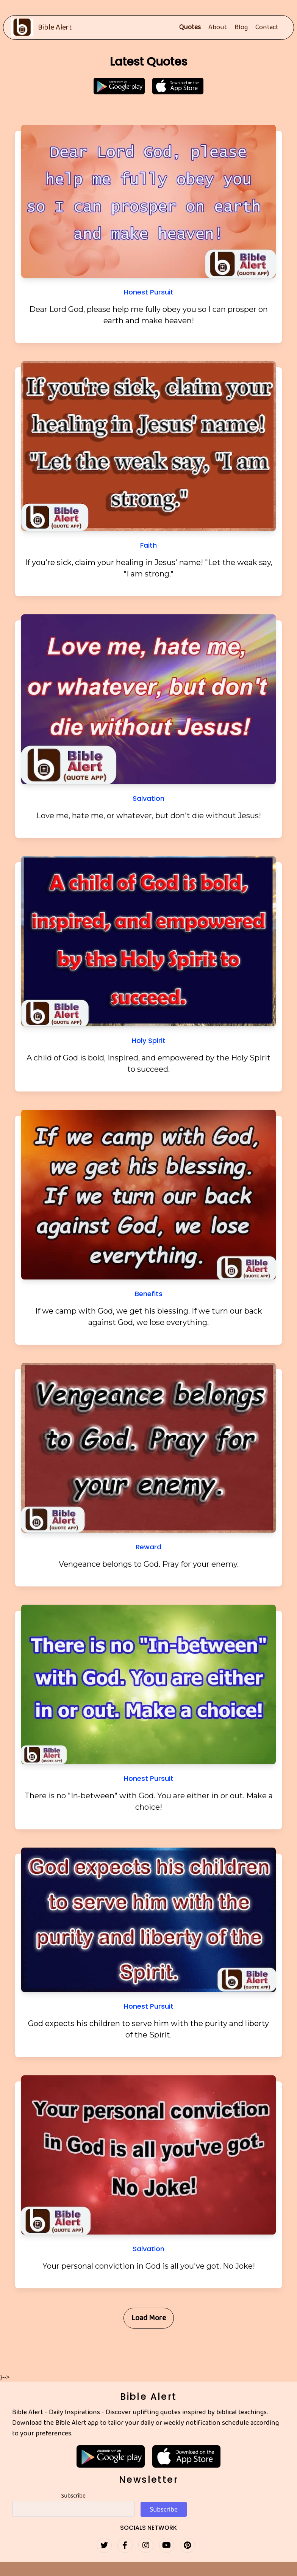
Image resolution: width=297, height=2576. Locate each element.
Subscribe (73, 2495)
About (217, 27)
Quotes (190, 27)
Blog (241, 27)
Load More (148, 2318)
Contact (266, 27)
